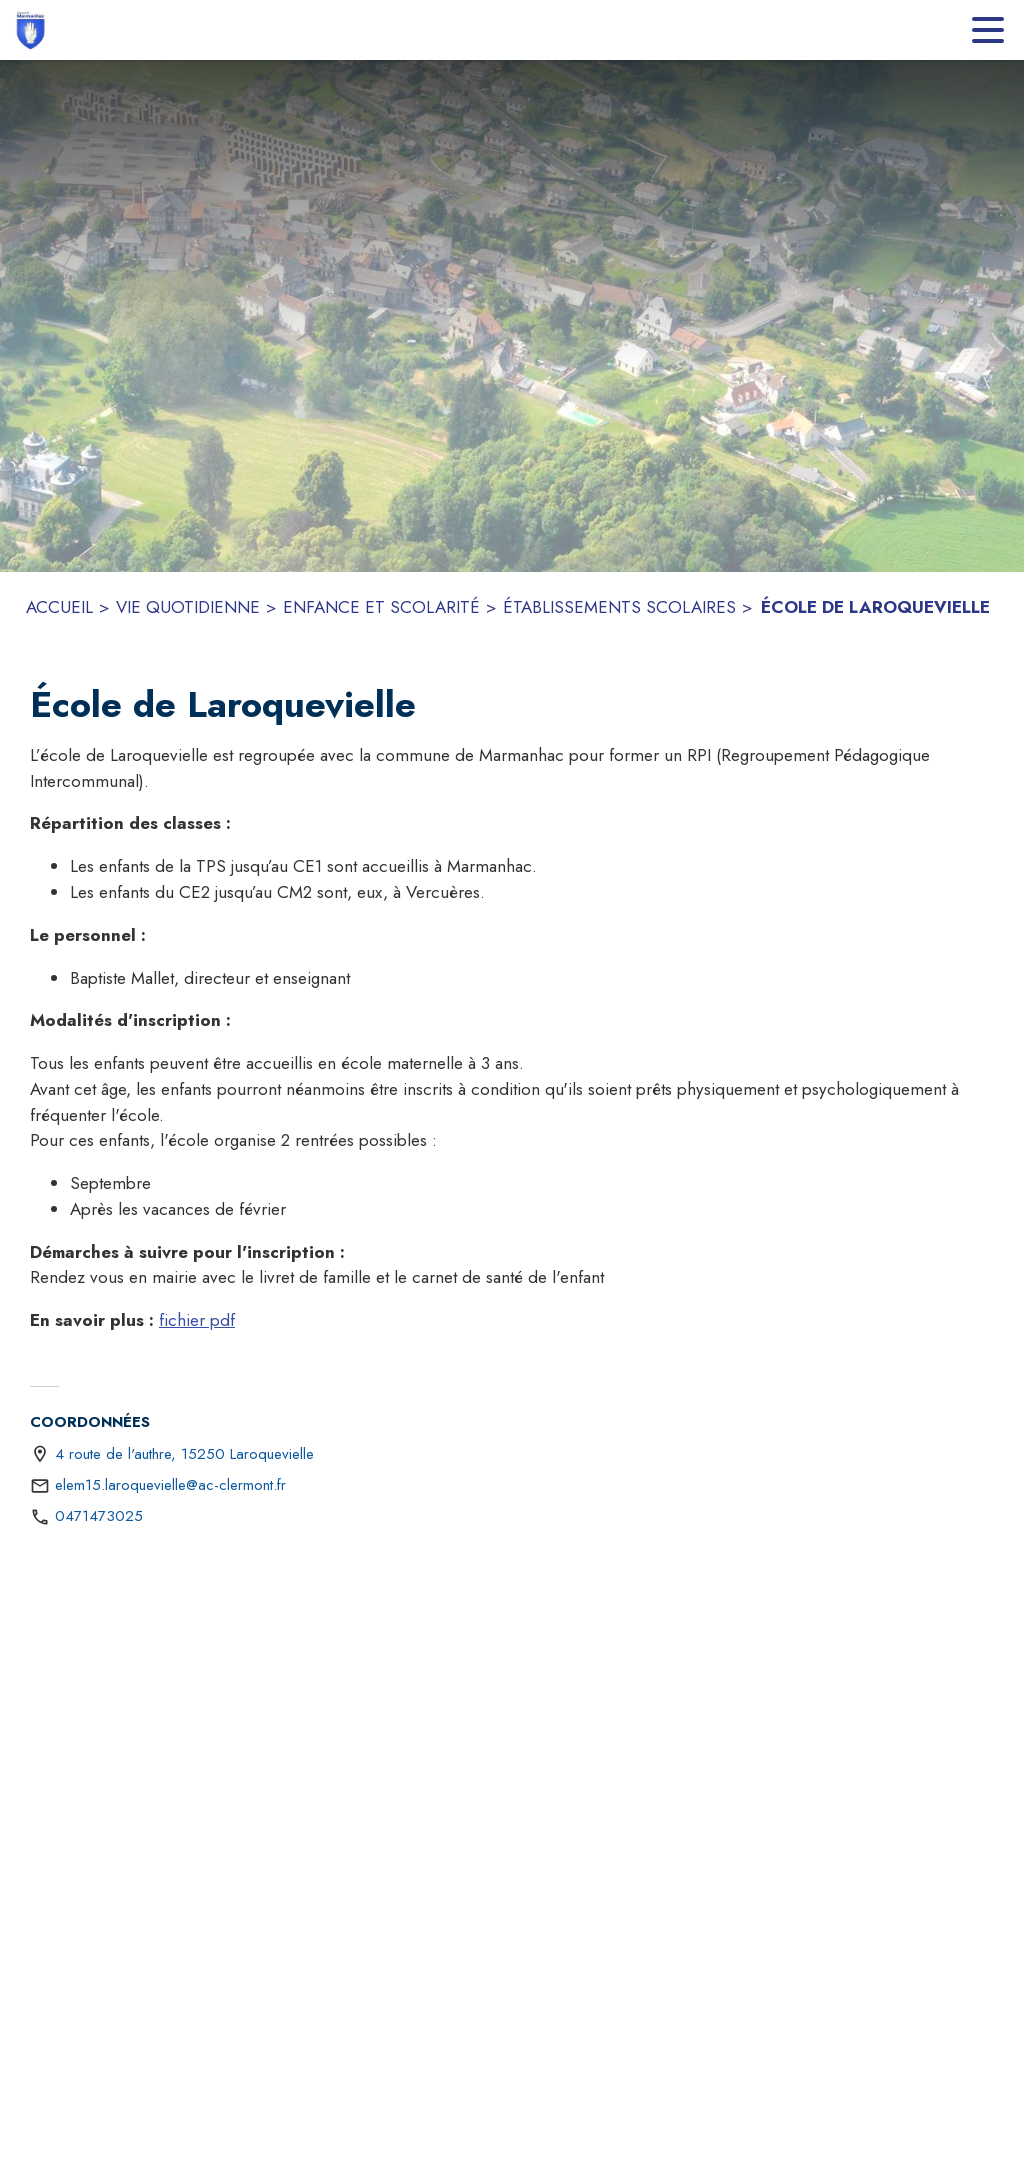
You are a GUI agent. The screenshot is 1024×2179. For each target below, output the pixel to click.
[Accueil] (30, 30)
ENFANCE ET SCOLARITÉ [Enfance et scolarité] (381, 607)
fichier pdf (197, 1320)
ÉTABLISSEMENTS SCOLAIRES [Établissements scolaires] (619, 607)
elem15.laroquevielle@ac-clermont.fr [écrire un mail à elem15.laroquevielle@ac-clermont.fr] (170, 1485)
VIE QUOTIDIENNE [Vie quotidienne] (188, 607)
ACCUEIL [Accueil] (59, 607)
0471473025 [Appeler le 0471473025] (99, 1516)
